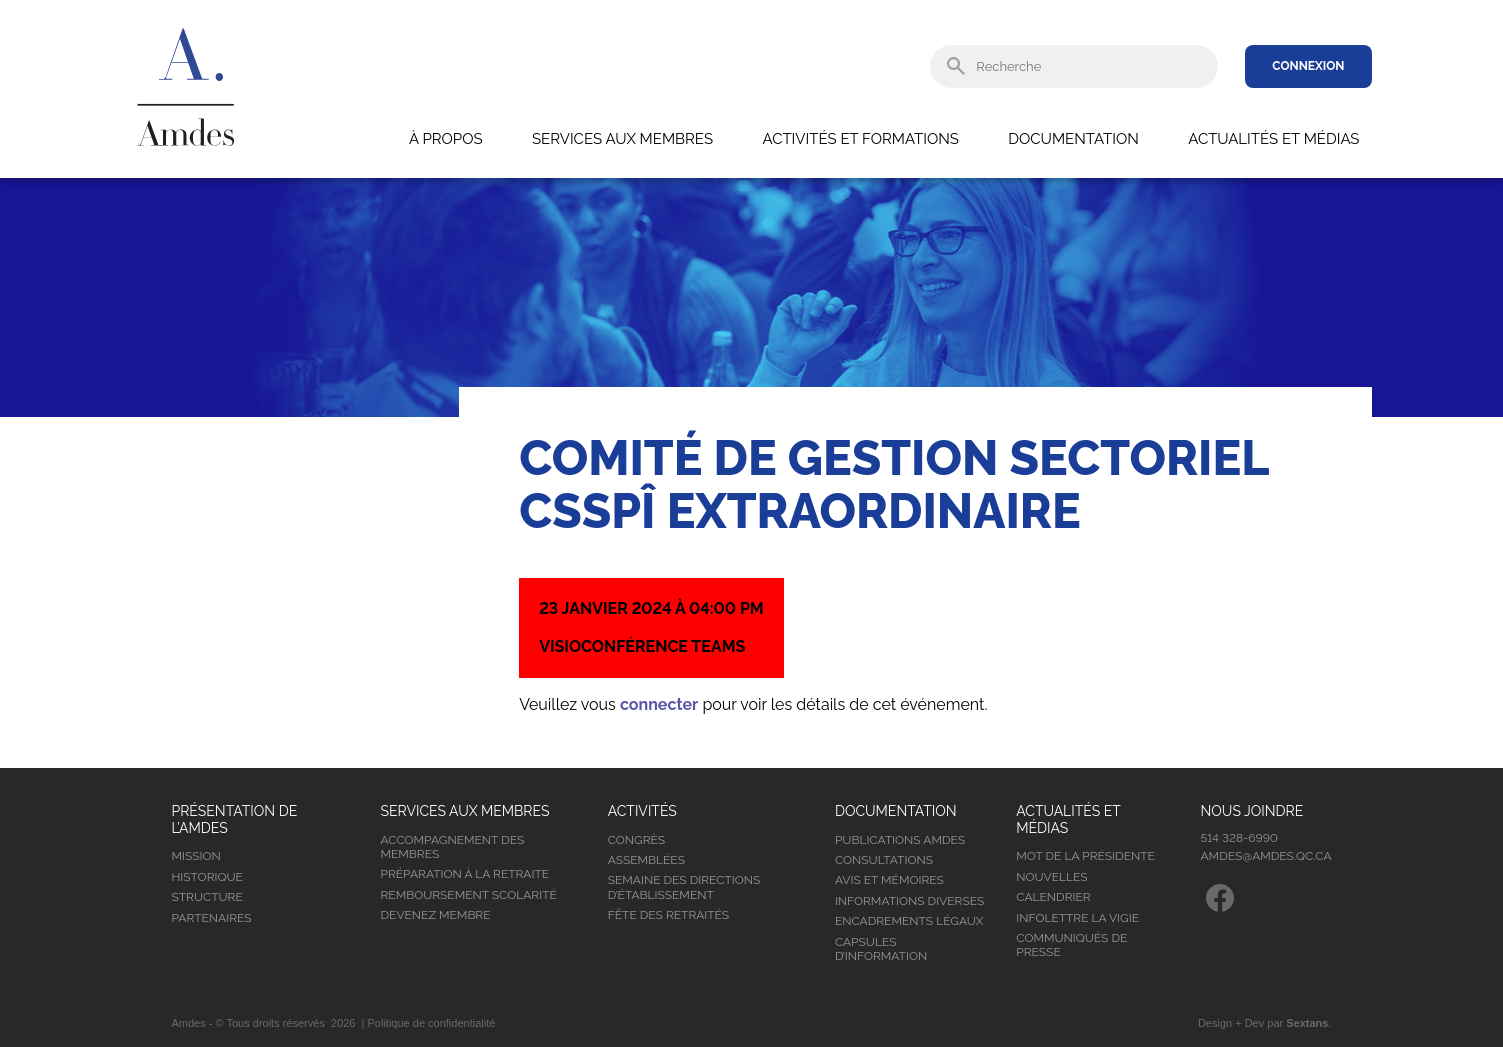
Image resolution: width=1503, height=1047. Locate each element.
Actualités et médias (1273, 139)
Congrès (636, 840)
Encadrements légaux (909, 921)
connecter (659, 704)
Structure (207, 897)
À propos (446, 139)
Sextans (1307, 1023)
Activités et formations (860, 139)
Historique (207, 877)
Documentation (1073, 139)
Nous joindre (1252, 811)
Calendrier (1053, 897)
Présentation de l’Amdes (235, 819)
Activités (642, 811)
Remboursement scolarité (469, 895)
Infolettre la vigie (1077, 918)
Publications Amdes (900, 840)
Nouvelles (1051, 877)
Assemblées (646, 860)
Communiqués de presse (1071, 945)
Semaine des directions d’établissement (684, 887)
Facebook (1220, 898)
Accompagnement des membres (453, 847)
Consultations (884, 860)
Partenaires (212, 918)
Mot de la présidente (1085, 856)
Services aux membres (622, 139)
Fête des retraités (668, 915)
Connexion (1308, 66)
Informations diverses (909, 901)
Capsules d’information (881, 949)
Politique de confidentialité (432, 1023)
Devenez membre (436, 915)
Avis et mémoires (889, 880)
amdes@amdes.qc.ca (1266, 856)
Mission (196, 856)
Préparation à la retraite (465, 874)
